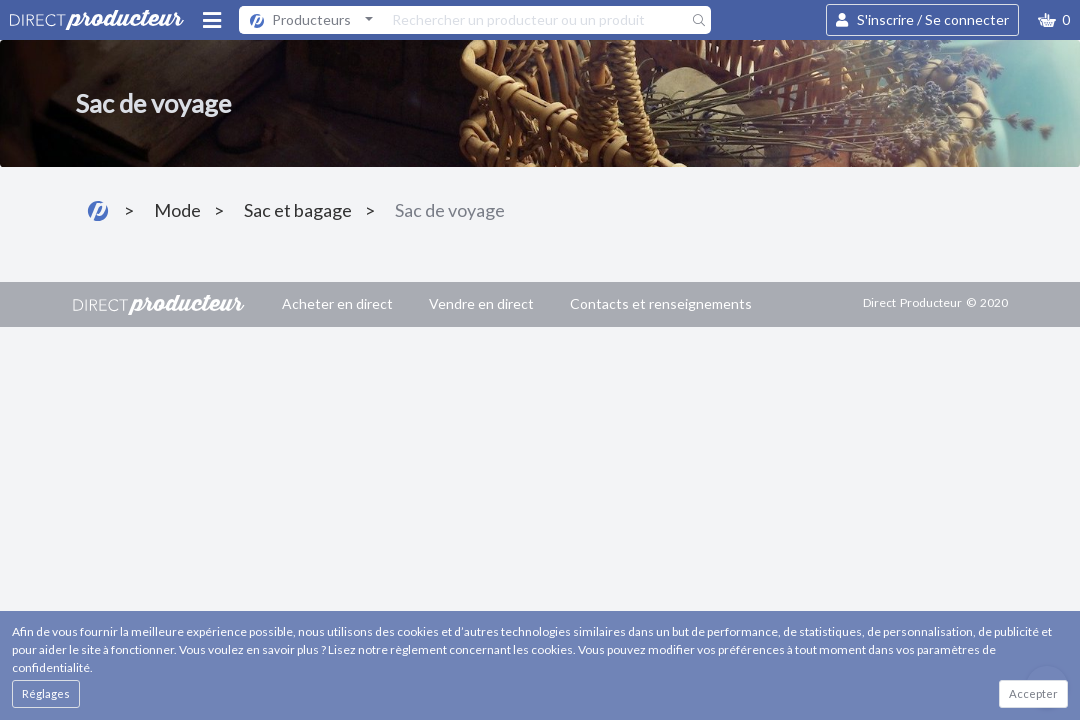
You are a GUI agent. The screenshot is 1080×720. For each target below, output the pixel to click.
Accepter (1033, 693)
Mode (177, 210)
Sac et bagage (298, 210)
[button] (1054, 20)
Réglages (46, 693)
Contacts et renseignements (661, 303)
